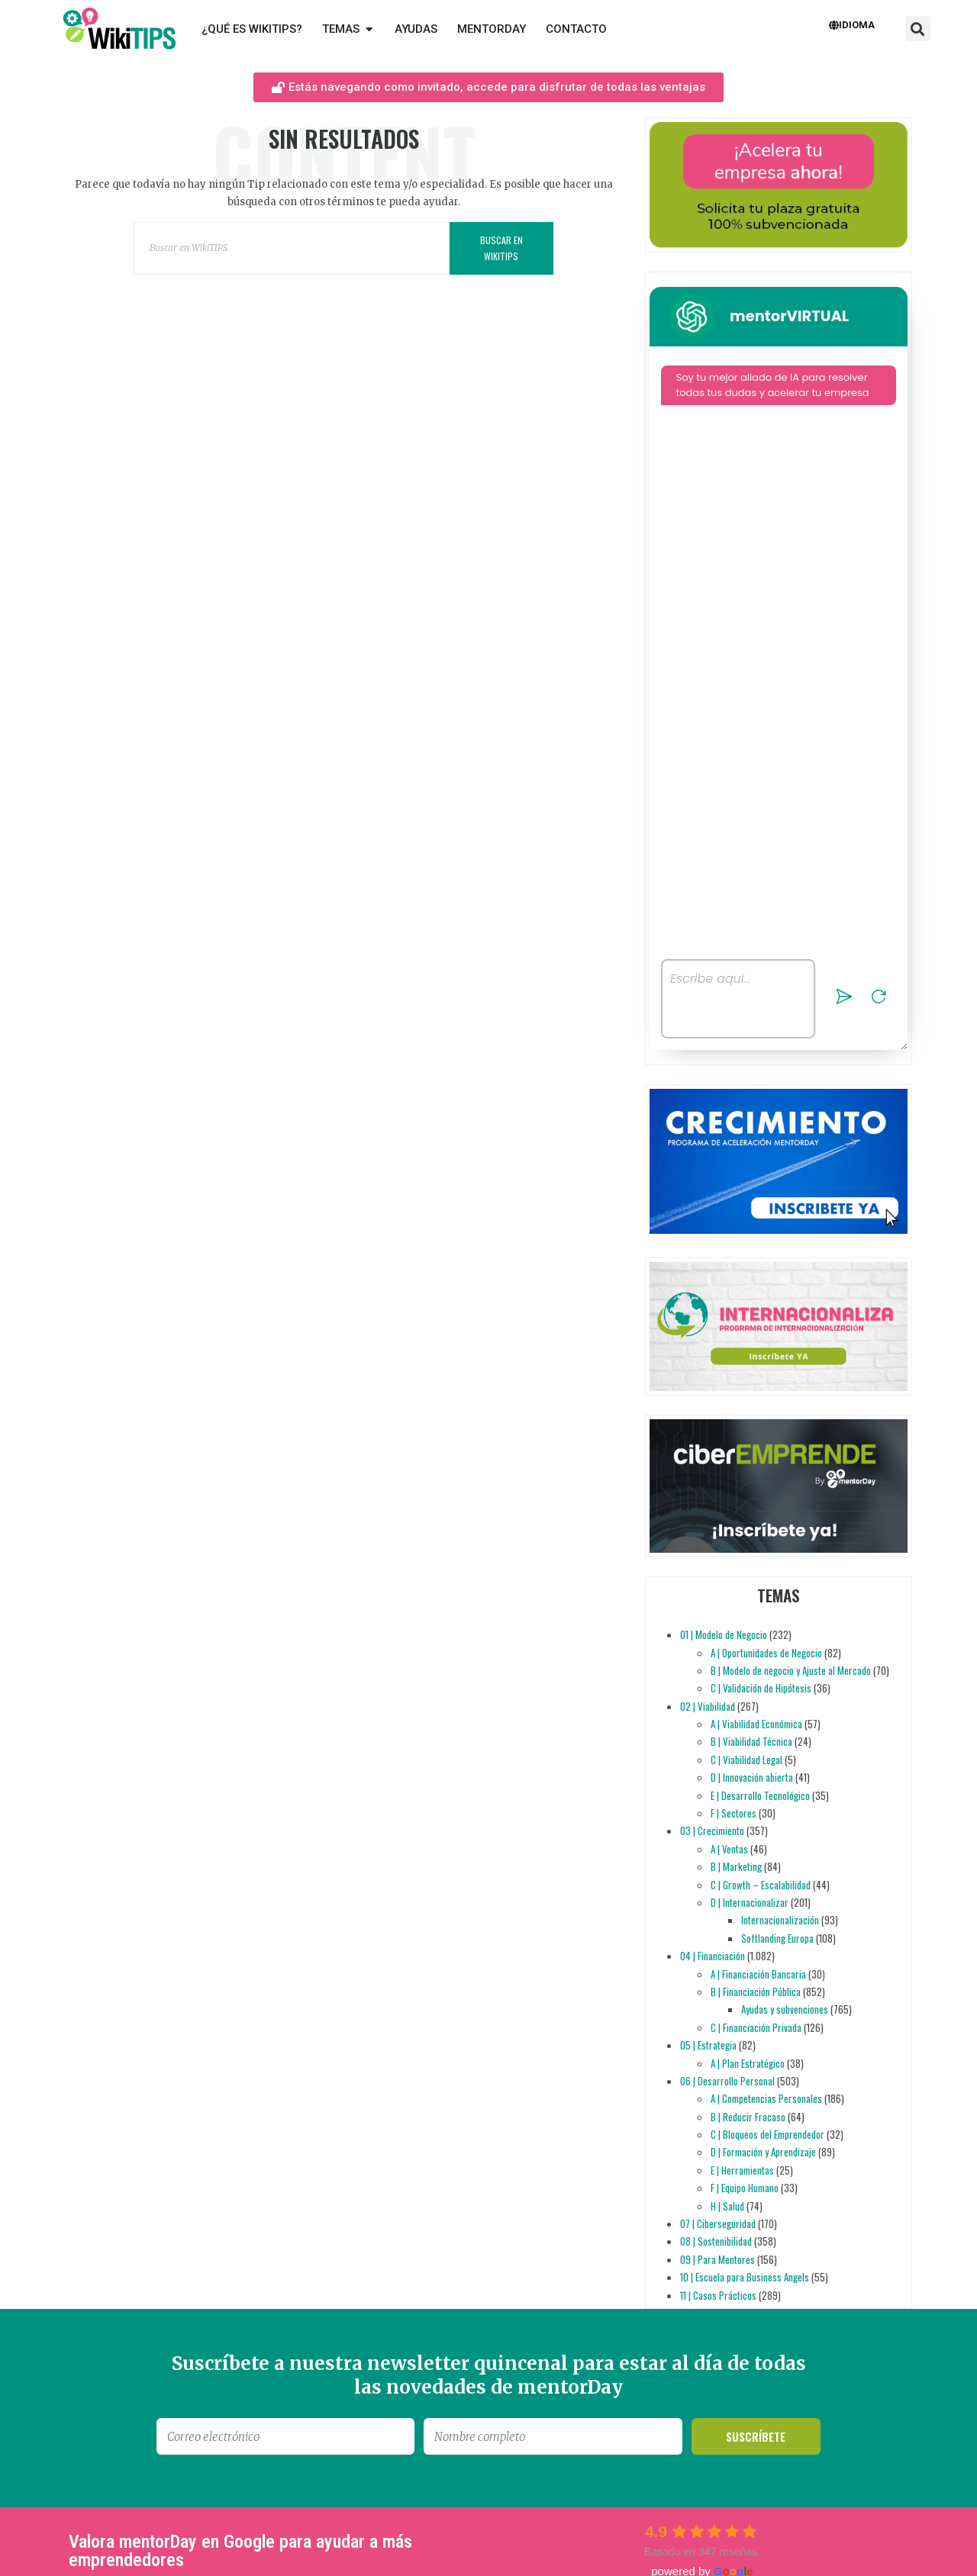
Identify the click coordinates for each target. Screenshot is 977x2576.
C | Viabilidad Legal (746, 1759)
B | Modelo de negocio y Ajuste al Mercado (791, 1670)
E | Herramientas (742, 2170)
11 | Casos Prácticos (718, 2295)
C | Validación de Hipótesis (761, 1687)
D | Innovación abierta (752, 1777)
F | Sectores (733, 1813)
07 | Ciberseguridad (718, 2223)
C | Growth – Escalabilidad (761, 1884)
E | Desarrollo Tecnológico (760, 1795)
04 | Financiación (712, 1955)
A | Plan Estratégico (748, 2063)
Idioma (852, 25)
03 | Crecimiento (712, 1830)
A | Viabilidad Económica (756, 1723)
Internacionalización (780, 1919)
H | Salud (727, 2206)
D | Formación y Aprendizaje (763, 2151)
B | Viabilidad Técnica (751, 1741)
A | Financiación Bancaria (758, 1974)
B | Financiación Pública (756, 1991)
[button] (917, 28)
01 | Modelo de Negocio (723, 1634)
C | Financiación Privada (756, 2027)
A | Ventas (729, 1848)
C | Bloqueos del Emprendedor (767, 2134)
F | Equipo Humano (745, 2187)
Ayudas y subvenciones (784, 2009)
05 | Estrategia (708, 2045)
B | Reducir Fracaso (748, 2116)
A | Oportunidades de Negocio (766, 1652)
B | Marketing (736, 1866)
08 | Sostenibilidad (716, 2241)
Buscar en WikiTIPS (501, 248)
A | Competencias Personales (766, 2098)
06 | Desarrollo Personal (727, 2080)
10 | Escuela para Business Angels (744, 2277)
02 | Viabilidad (707, 1706)
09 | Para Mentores (717, 2259)
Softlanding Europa (777, 1938)
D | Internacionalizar (749, 1902)
